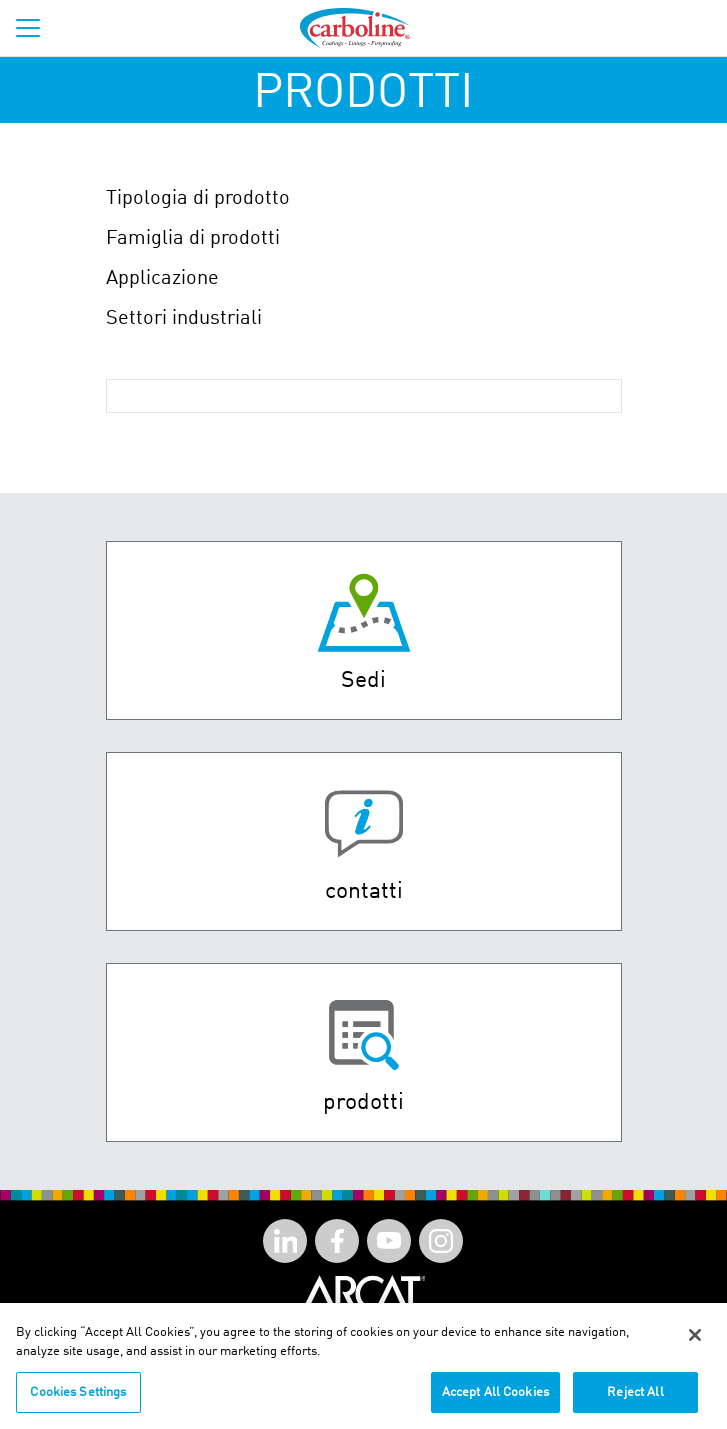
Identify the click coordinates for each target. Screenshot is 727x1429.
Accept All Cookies (495, 1398)
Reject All (635, 1398)
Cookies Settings (78, 1398)
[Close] (695, 1341)
